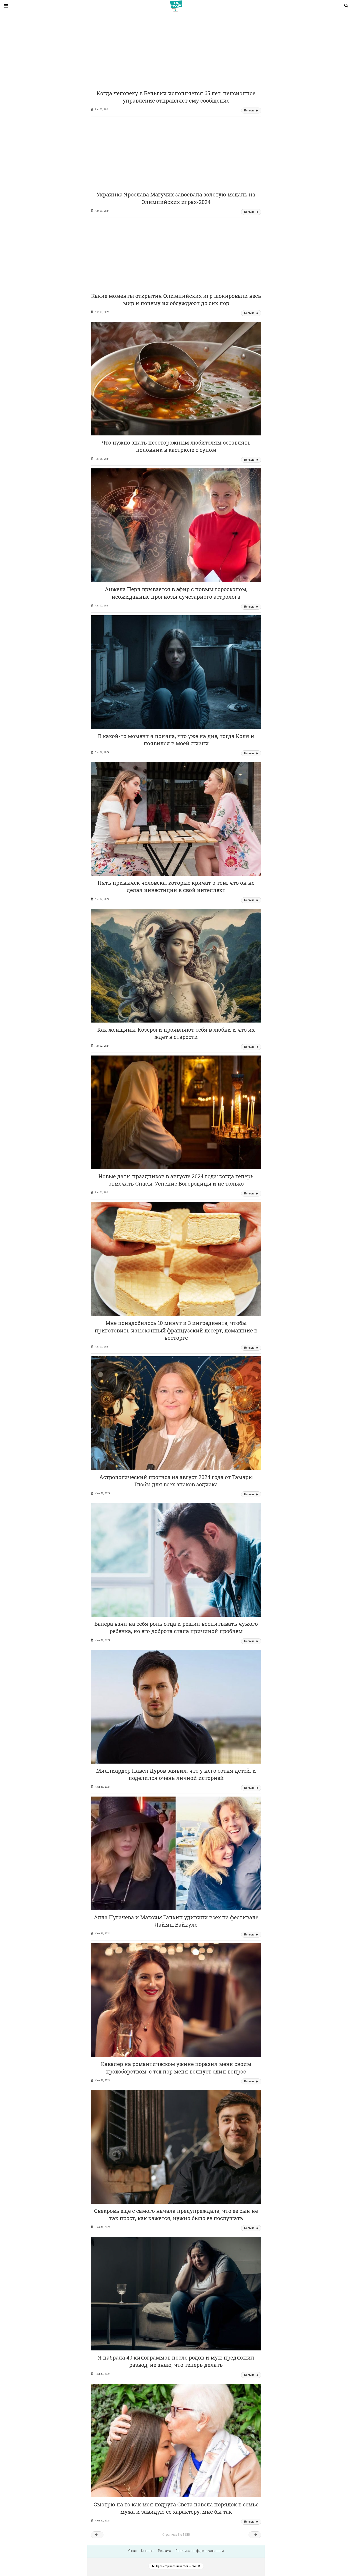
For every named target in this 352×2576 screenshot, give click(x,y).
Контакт (147, 2551)
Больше (251, 110)
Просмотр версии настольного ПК (176, 2566)
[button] (6, 6)
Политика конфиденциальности (200, 2551)
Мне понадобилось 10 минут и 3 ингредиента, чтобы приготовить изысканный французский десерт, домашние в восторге (176, 1330)
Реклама (164, 2551)
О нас (132, 2551)
